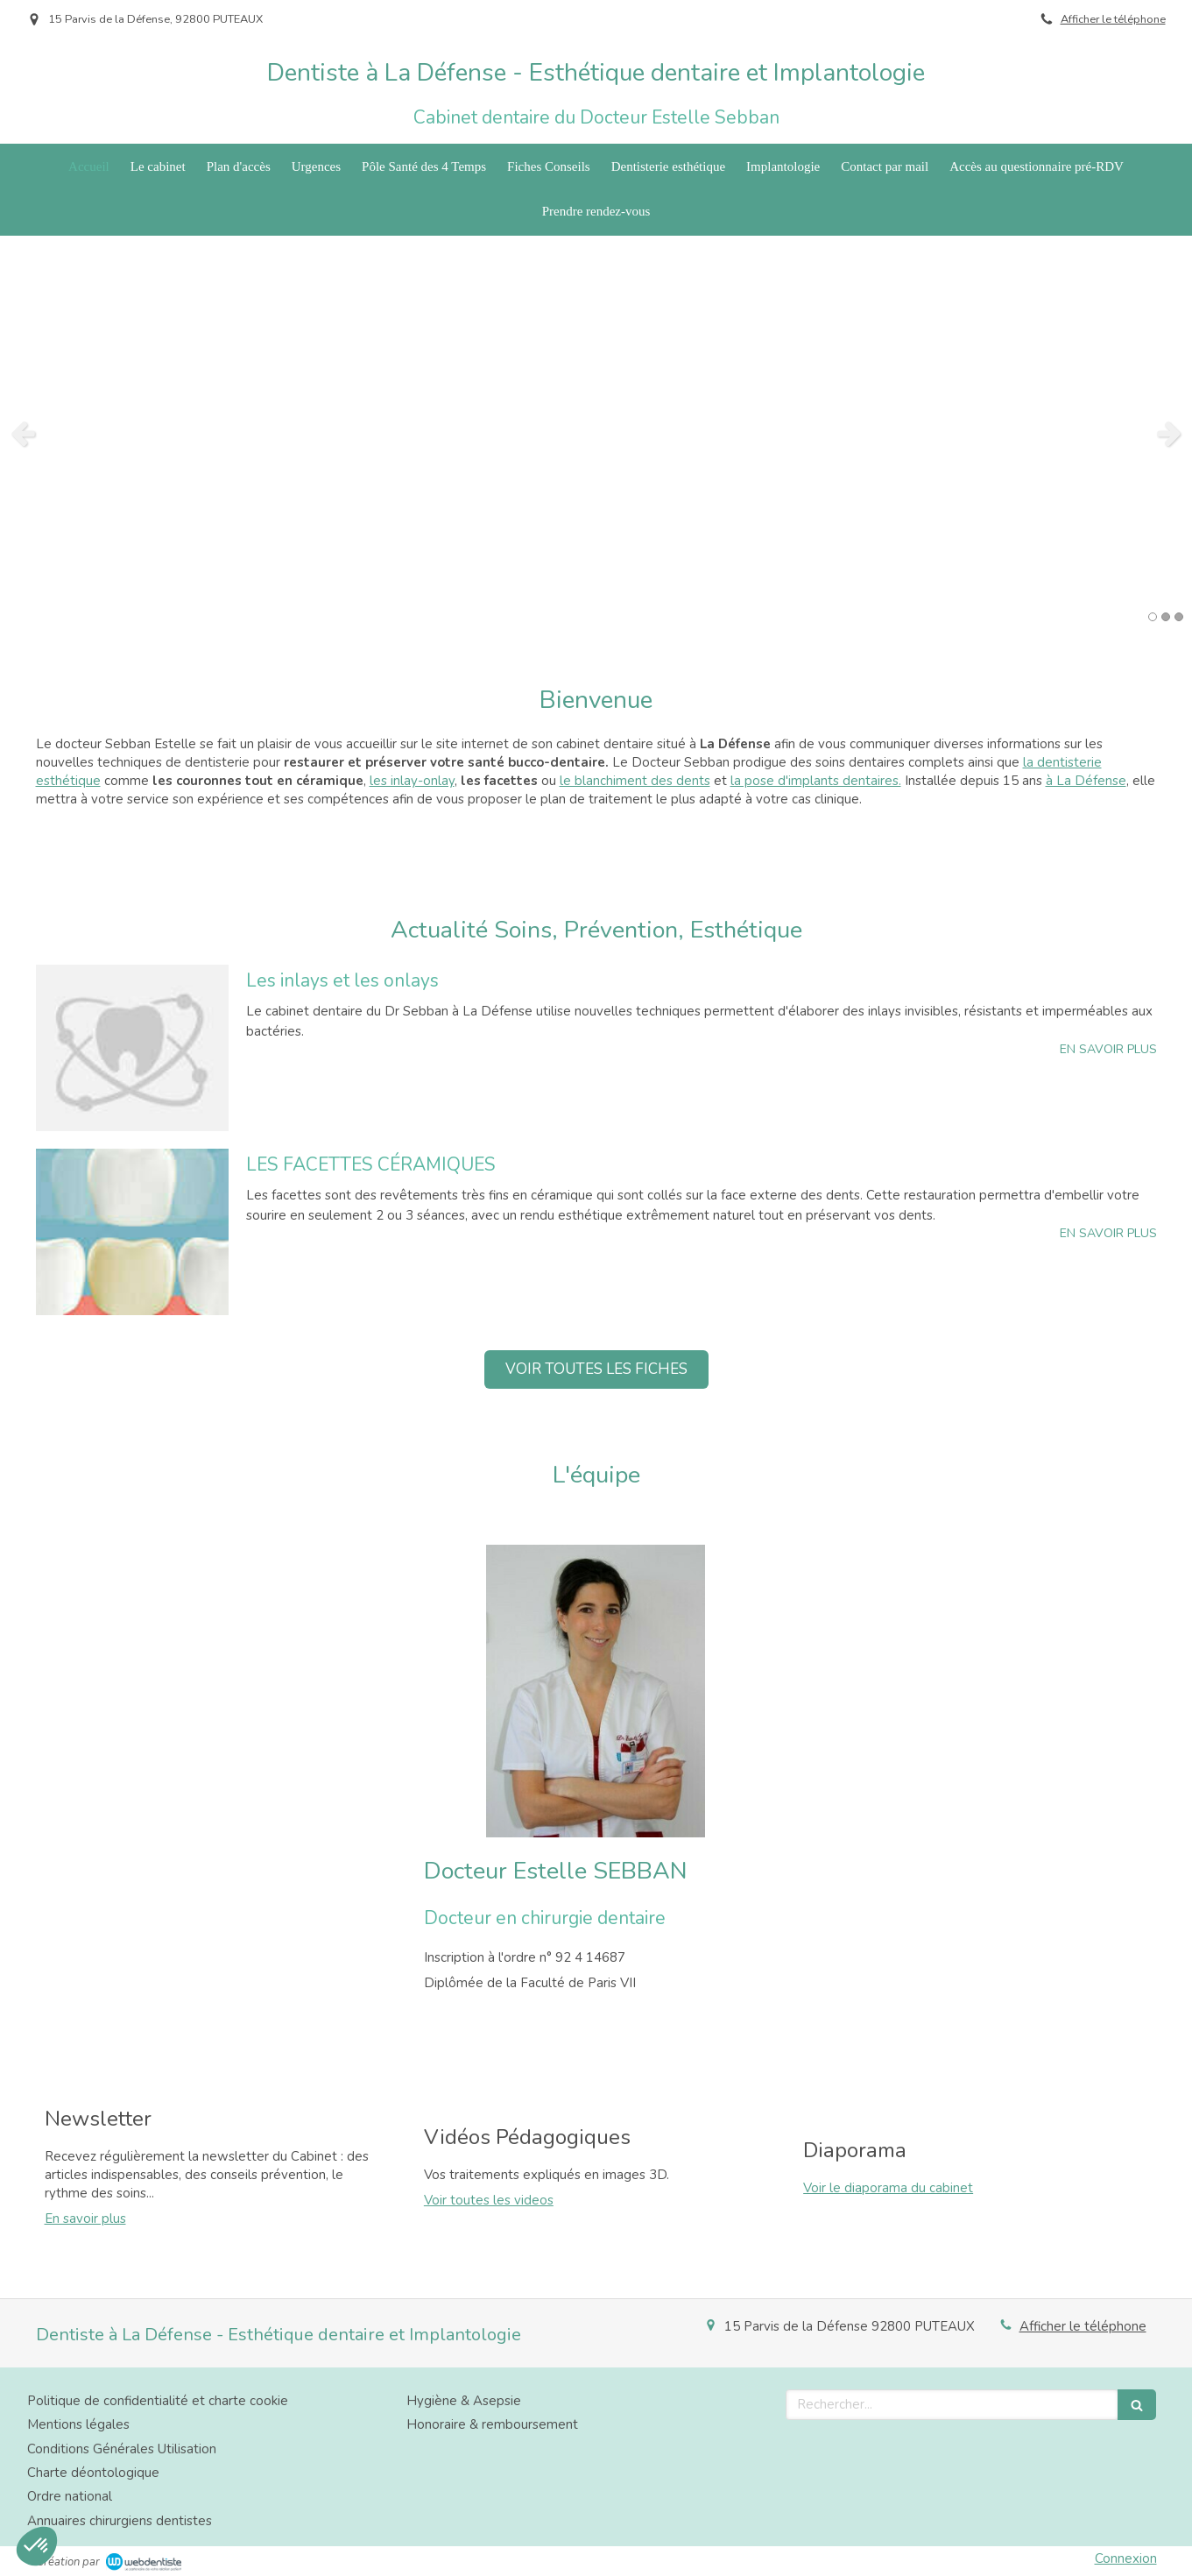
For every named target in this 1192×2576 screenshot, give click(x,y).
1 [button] (1152, 616)
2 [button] (1165, 616)
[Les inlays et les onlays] (132, 1048)
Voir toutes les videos (489, 2200)
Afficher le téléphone (1113, 19)
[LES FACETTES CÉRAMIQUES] (132, 1232)
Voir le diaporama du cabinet (888, 2188)
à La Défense (1086, 780)
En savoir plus (85, 2218)
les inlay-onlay (412, 780)
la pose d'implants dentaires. (815, 780)
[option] (596, 433)
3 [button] (1178, 616)
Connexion (1126, 2558)
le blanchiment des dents (635, 780)
